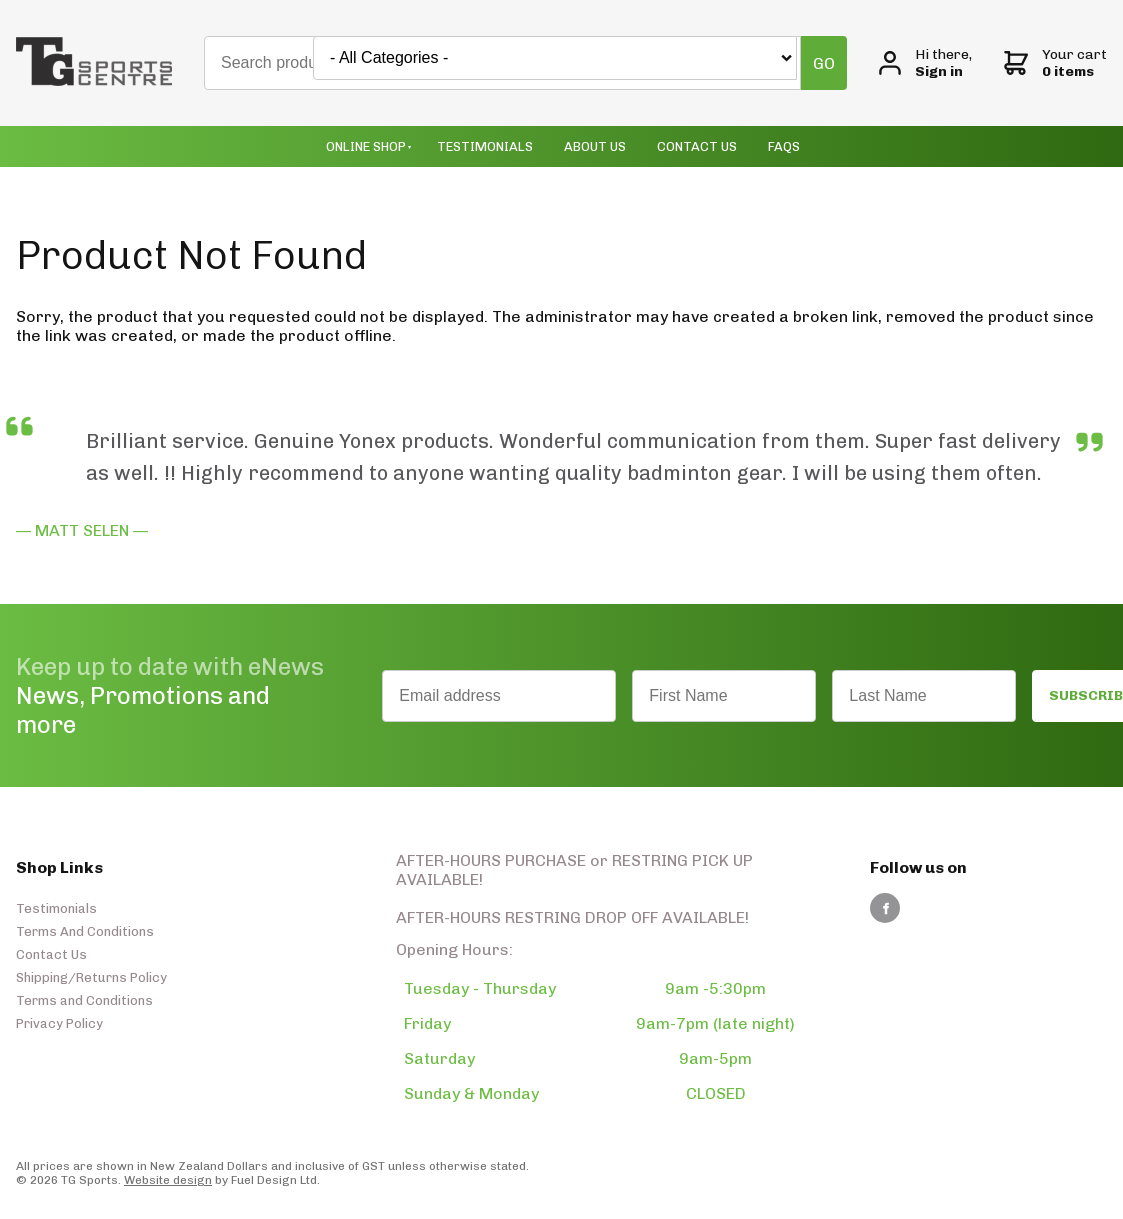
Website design (168, 1180)
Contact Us (697, 146)
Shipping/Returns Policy (91, 977)
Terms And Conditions (85, 931)
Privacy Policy (59, 1023)
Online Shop (366, 146)
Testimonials (485, 146)
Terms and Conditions (84, 1000)
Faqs (784, 146)
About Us (595, 146)
